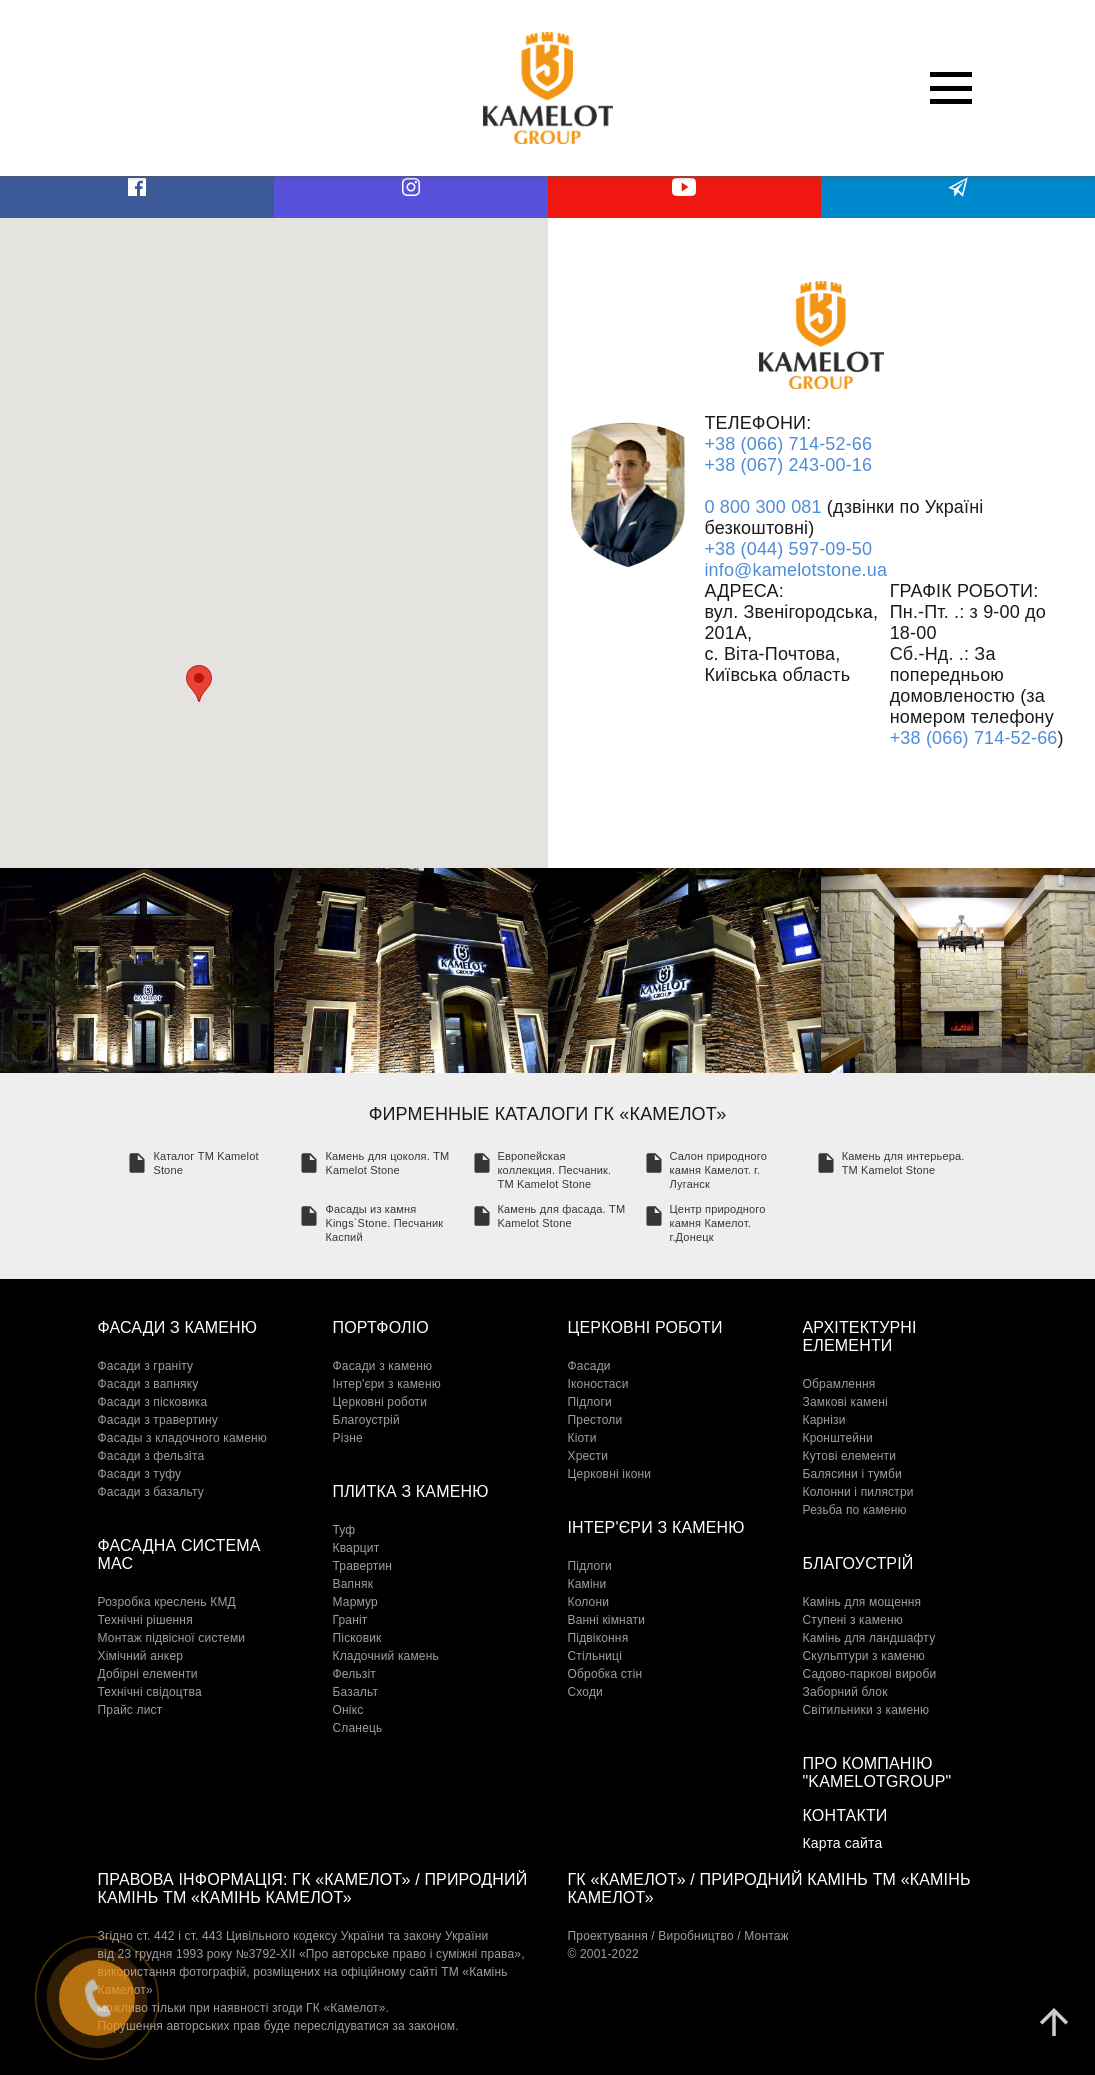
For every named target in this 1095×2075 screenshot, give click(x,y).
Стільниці (595, 1656)
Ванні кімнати (607, 1620)
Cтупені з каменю (853, 1620)
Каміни (587, 1584)
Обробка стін (605, 1674)
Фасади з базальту (151, 1492)
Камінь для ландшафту (869, 1638)
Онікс (348, 1710)
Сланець (358, 1728)
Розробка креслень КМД (167, 1602)
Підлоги (590, 1402)
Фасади (589, 1366)
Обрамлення (839, 1384)
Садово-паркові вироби (870, 1674)
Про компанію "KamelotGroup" (877, 1772)
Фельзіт (355, 1674)
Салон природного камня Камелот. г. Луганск (718, 1170)
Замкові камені (845, 1402)
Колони (589, 1602)
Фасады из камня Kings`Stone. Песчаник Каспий (384, 1223)
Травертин (363, 1566)
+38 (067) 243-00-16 (788, 465)
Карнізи (824, 1420)
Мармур (355, 1602)
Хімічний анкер (141, 1656)
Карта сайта (843, 1843)
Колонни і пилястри (858, 1492)
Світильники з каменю (866, 1710)
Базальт (356, 1692)
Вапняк (353, 1584)
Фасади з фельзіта (151, 1456)
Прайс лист (130, 1710)
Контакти (845, 1815)
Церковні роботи (380, 1402)
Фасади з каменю (178, 1327)
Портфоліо (381, 1327)
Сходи (586, 1692)
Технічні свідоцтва (150, 1692)
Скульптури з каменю (864, 1656)
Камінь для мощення (862, 1602)
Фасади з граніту (146, 1366)
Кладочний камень (386, 1656)
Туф (344, 1530)
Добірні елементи (148, 1674)
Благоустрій (366, 1420)
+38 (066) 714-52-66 (788, 444)
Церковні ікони (610, 1474)
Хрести (588, 1456)
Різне (348, 1438)
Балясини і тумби (852, 1474)
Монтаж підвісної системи (172, 1638)
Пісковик (357, 1638)
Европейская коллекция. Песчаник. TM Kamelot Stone (555, 1170)
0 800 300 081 (762, 507)
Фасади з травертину (158, 1420)
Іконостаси (598, 1384)
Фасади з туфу (140, 1474)
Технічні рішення (145, 1620)
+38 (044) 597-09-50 (788, 549)
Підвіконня (598, 1638)
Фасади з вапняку (148, 1384)
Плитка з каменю (411, 1491)
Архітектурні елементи (860, 1336)
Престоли (595, 1420)
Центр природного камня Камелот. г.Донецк (718, 1223)
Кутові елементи (850, 1456)
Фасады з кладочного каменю (183, 1438)
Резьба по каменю (855, 1510)
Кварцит (356, 1548)
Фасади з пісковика (153, 1402)
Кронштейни (838, 1438)
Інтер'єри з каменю (387, 1384)
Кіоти (582, 1438)
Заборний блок (845, 1692)
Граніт (350, 1620)
